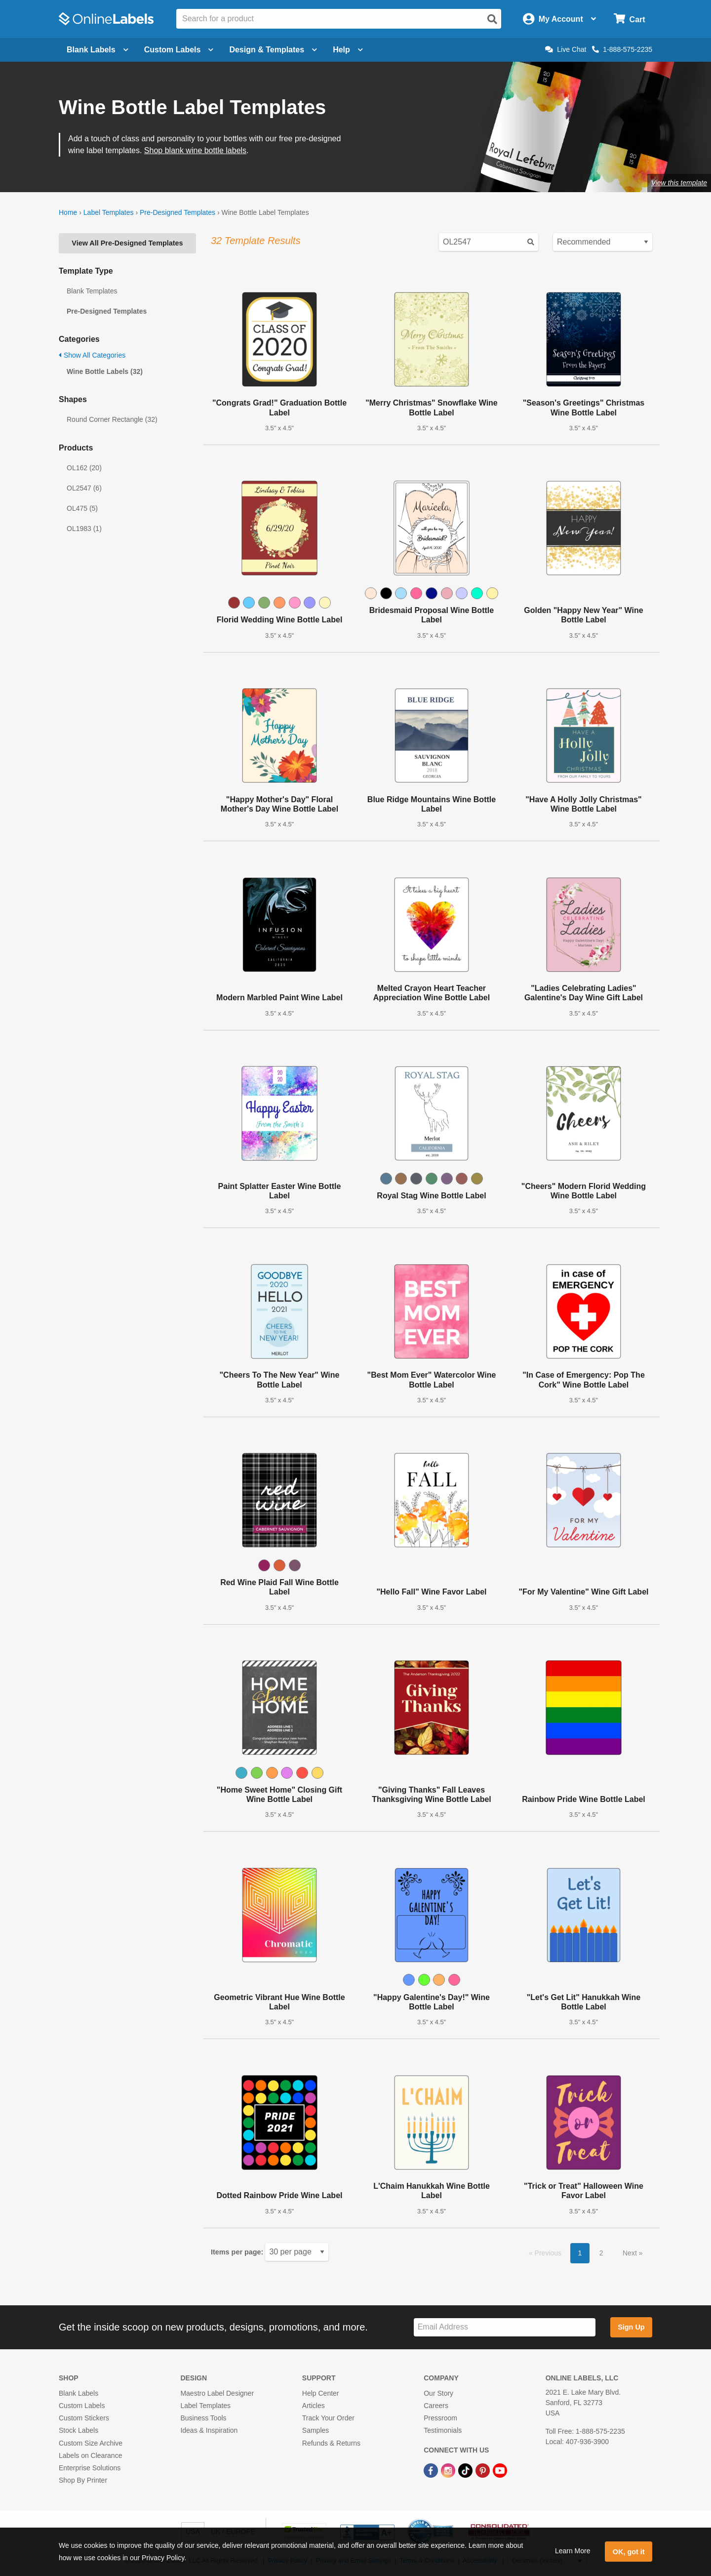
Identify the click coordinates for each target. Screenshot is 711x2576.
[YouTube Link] (500, 2470)
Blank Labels (78, 2393)
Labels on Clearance (90, 2455)
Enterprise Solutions (89, 2468)
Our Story (438, 2393)
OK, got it (629, 2552)
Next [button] (631, 2253)
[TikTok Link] (466, 2470)
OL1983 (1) (84, 528)
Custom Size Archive (90, 2443)
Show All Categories (92, 355)
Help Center (320, 2393)
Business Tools (203, 2418)
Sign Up (631, 2327)
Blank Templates (92, 291)
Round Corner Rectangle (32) (112, 419)
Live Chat (565, 49)
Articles (313, 2406)
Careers (436, 2406)
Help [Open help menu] (348, 49)
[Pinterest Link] (483, 2470)
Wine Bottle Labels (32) (105, 371)
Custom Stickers (84, 2418)
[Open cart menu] (629, 19)
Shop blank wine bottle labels (195, 150)
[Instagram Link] (449, 2470)
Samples (315, 2430)
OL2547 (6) (84, 488)
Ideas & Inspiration (208, 2430)
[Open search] (492, 19)
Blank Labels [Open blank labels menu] (97, 49)
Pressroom (440, 2418)
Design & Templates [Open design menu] (273, 49)
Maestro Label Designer (217, 2393)
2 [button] (601, 2253)
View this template (679, 183)
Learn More (573, 2551)
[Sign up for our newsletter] (504, 2327)
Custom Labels (82, 2406)
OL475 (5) (82, 508)
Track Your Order (328, 2418)
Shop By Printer (83, 2480)
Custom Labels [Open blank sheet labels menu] (179, 49)
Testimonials (443, 2430)
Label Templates (108, 212)
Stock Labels (78, 2430)
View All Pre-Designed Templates (127, 243)
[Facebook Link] (432, 2470)
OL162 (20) (84, 468)
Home (68, 212)
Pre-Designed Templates (177, 212)
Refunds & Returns (331, 2443)
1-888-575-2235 (622, 49)
